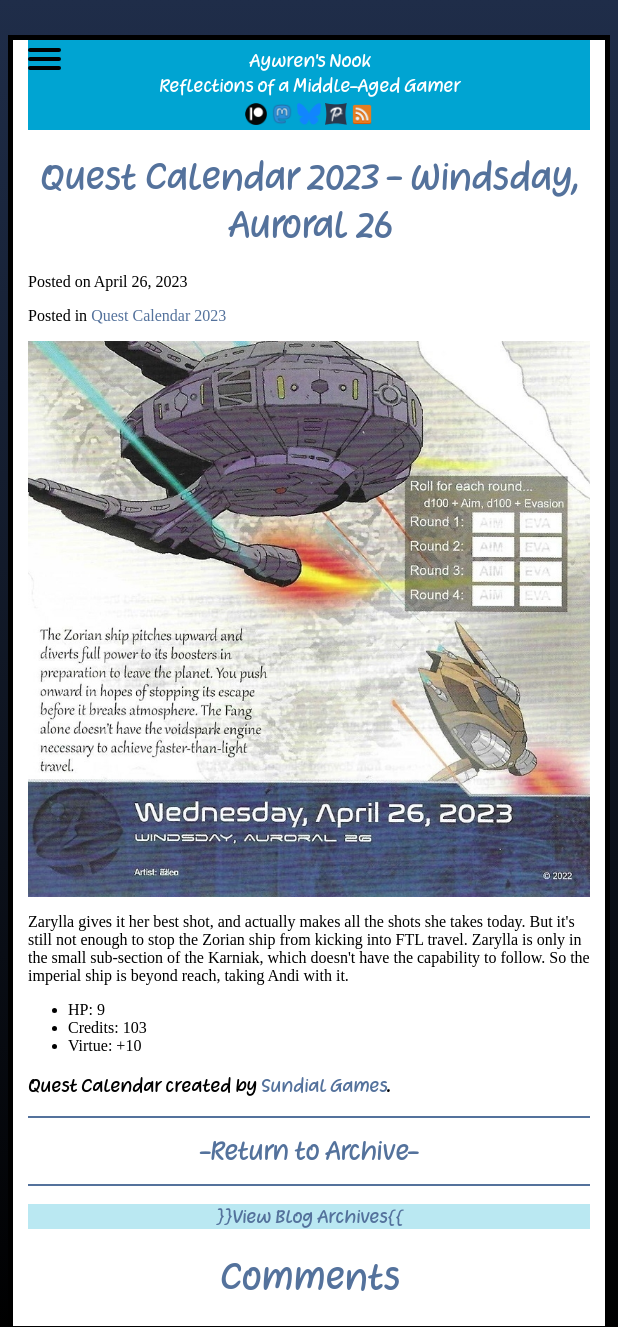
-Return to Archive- (309, 1151)
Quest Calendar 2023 (158, 315)
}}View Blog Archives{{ (309, 1216)
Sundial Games (324, 1085)
